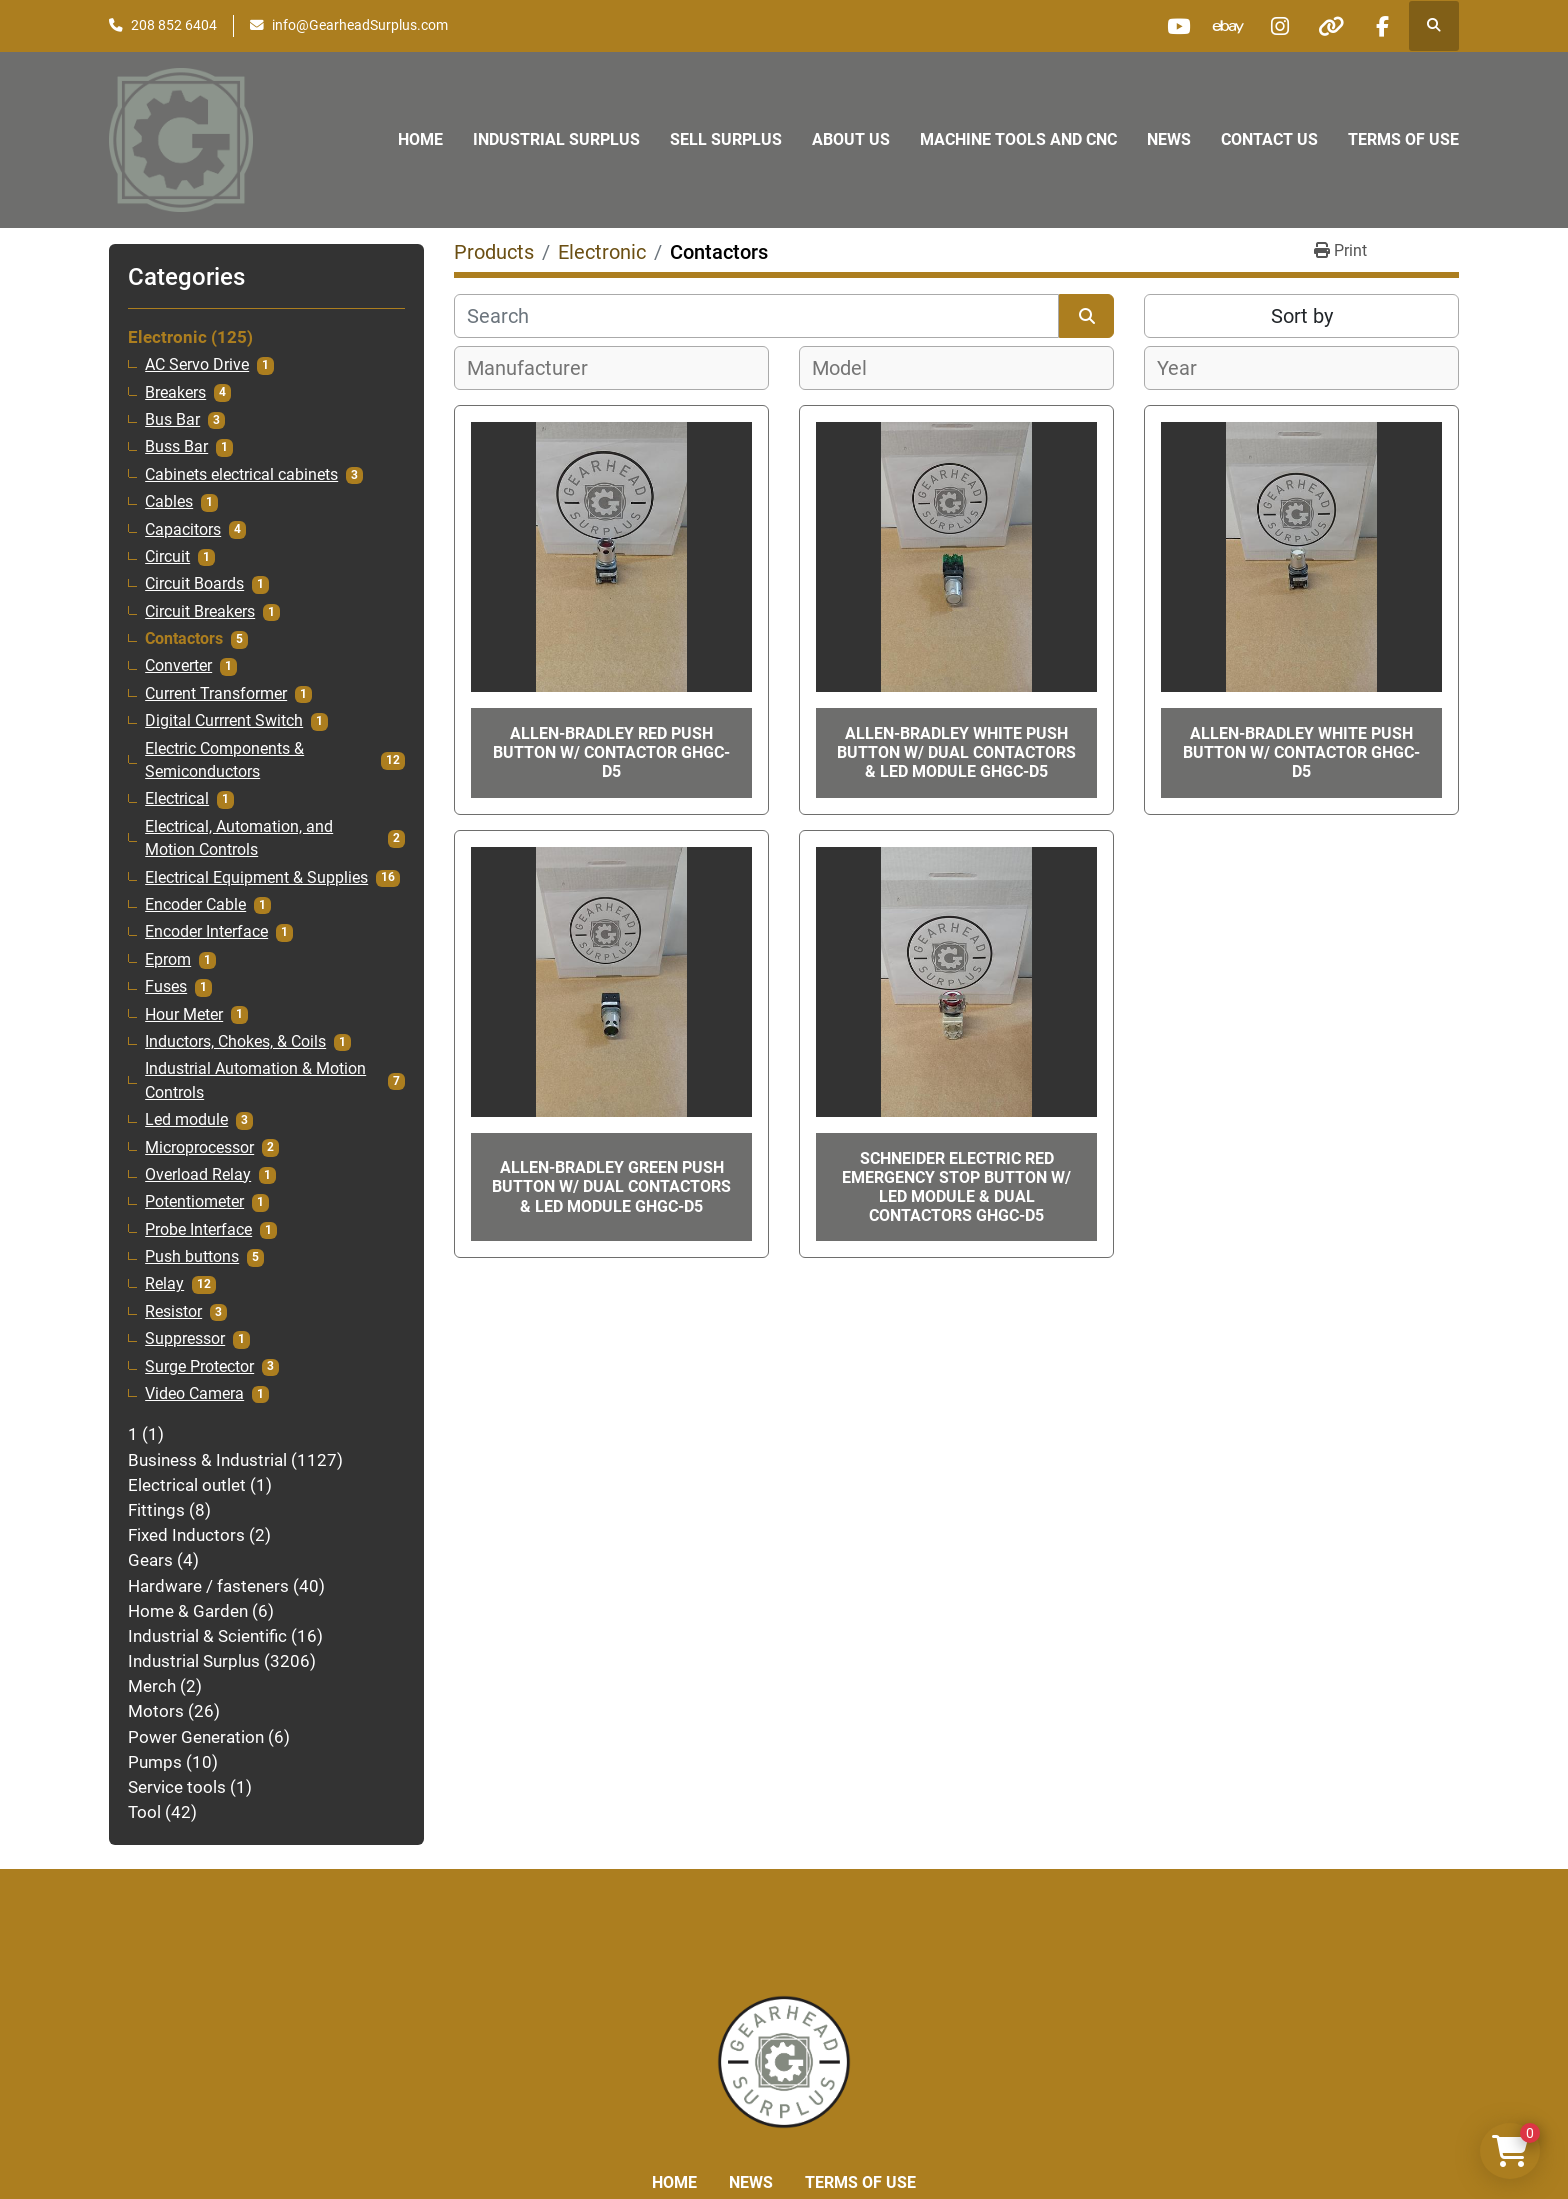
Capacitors (183, 530)
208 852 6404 (174, 25)
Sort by (1302, 316)
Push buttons (192, 1257)
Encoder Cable (195, 905)
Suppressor (185, 1339)
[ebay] (1229, 26)
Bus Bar (172, 420)
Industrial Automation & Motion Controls (255, 1080)
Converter (178, 666)
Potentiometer (194, 1202)
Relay (164, 1284)
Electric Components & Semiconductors (224, 760)
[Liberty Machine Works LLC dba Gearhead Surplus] (784, 2060)
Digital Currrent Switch (224, 721)
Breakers (175, 393)
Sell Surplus (726, 139)
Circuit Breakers (200, 612)
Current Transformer (216, 694)
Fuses (166, 987)
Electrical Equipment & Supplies (256, 878)
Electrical (177, 799)
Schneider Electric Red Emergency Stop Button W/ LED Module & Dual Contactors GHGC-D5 (956, 1187)
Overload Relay (198, 1175)
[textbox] (538, 368)
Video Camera (194, 1394)
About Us (851, 139)
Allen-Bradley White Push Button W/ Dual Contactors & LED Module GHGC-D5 (956, 752)
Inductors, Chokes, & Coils (235, 1042)
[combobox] (611, 368)
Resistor (173, 1312)
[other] (1331, 26)
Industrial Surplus (556, 139)
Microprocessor (199, 1148)
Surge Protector (199, 1367)
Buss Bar (176, 447)
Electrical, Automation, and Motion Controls (239, 838)
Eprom (168, 960)
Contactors (184, 639)
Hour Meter (184, 1015)
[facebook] (1382, 26)
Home (420, 139)
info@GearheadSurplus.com (360, 25)
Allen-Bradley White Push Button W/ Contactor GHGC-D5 (1301, 752)
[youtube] (1178, 26)
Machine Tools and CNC (1018, 139)
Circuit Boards (194, 584)
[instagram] (1280, 26)
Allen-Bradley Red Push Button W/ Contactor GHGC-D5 (611, 752)
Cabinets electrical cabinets (241, 475)
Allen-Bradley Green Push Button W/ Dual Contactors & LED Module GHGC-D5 (611, 1186)
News (1169, 139)
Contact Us (1269, 139)
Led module (186, 1120)
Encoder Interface (206, 932)
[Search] (756, 316)
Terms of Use (1403, 139)
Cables (169, 502)
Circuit (167, 557)
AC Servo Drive (197, 365)
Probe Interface (198, 1230)
